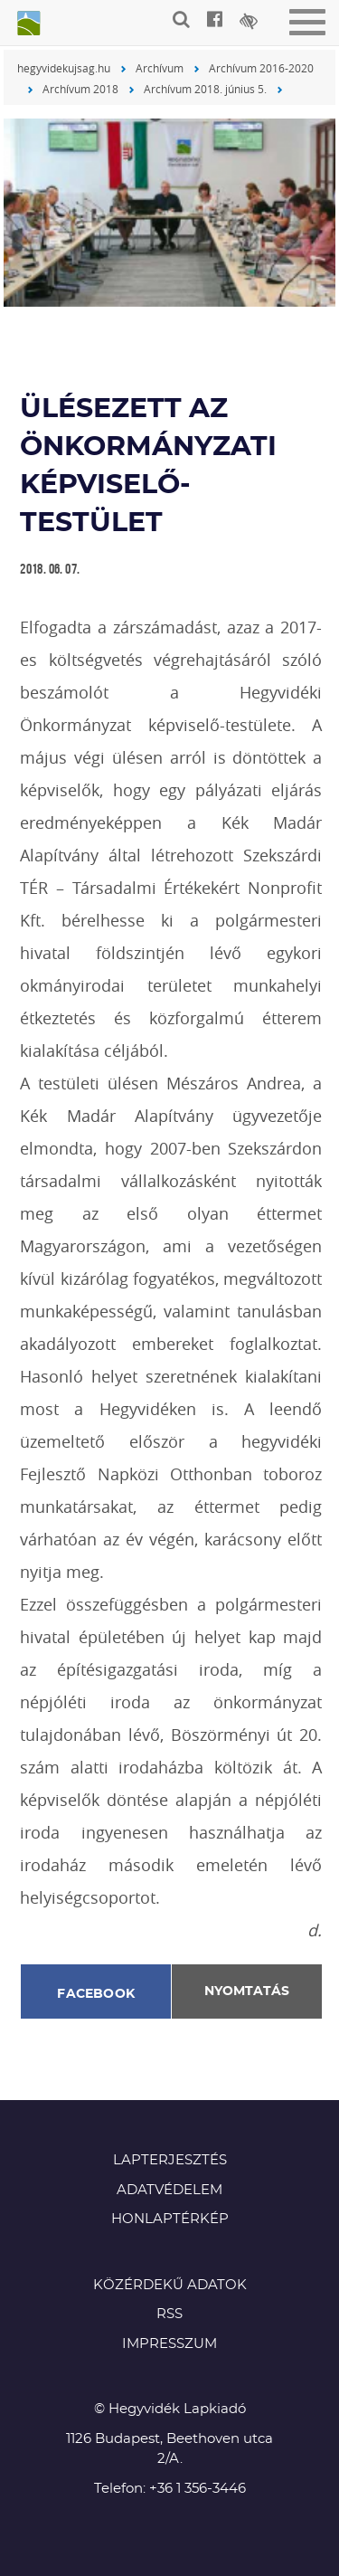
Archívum (160, 68)
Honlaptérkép (170, 2219)
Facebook (96, 1994)
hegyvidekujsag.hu (63, 68)
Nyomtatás (246, 1991)
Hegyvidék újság (27, 24)
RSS (169, 2314)
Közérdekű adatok (170, 2285)
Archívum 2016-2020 (261, 68)
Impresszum (169, 2344)
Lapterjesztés (170, 2160)
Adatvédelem (169, 2190)
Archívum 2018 (80, 88)
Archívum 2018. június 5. (205, 88)
